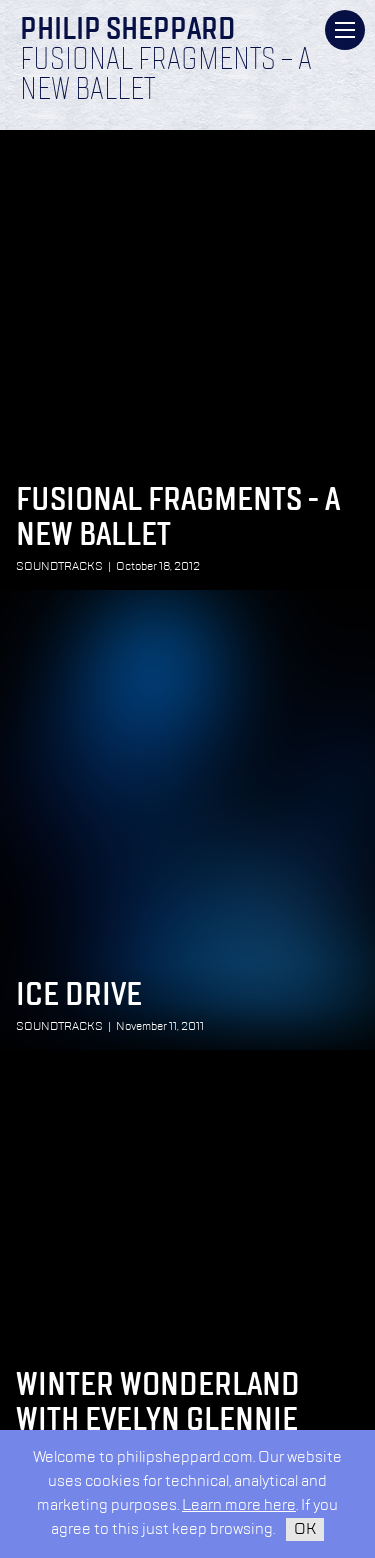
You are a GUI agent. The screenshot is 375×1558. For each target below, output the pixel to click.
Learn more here (239, 1505)
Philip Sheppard (127, 31)
